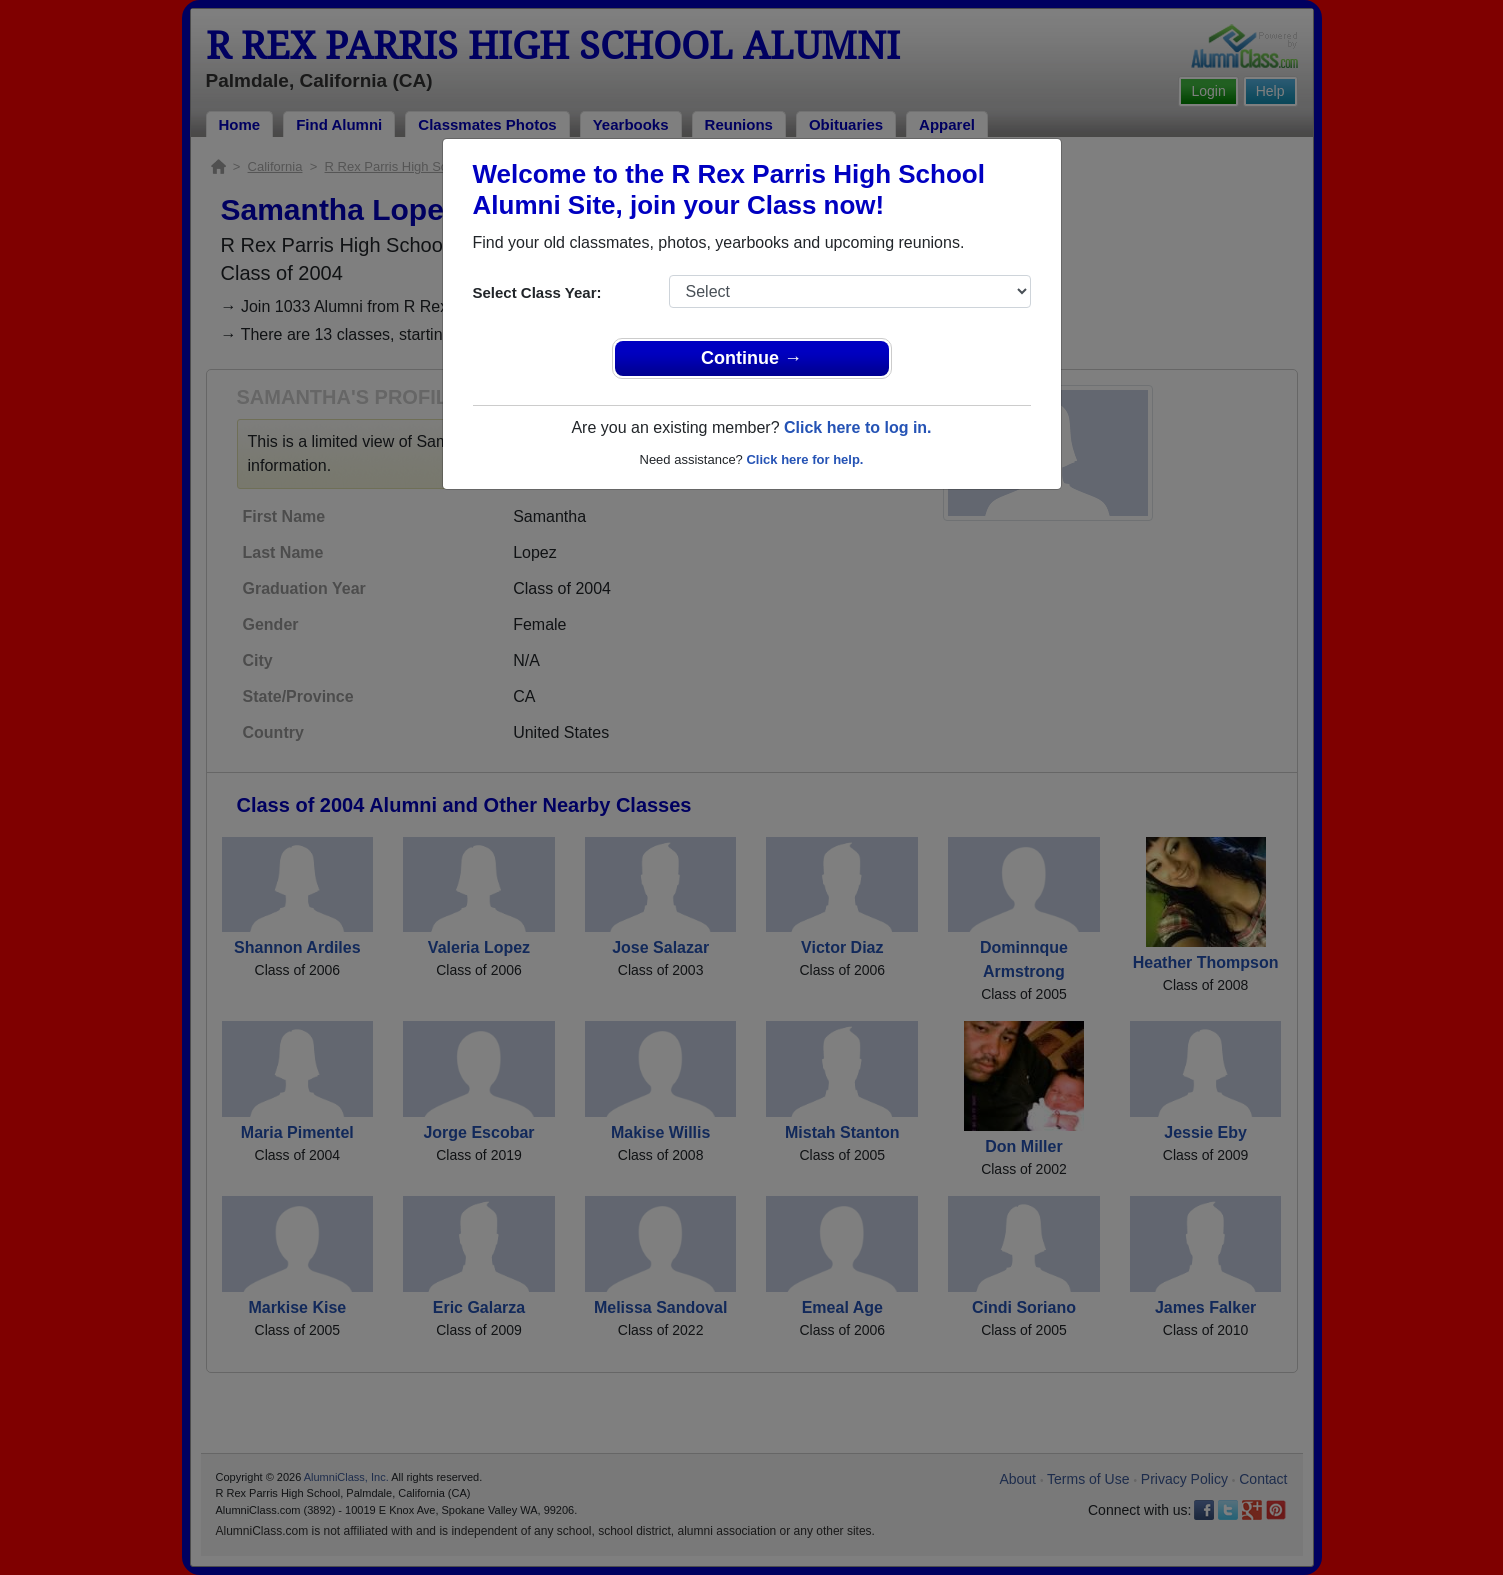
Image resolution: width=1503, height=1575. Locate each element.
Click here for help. (804, 459)
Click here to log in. (858, 427)
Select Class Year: (537, 292)
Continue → (751, 358)
